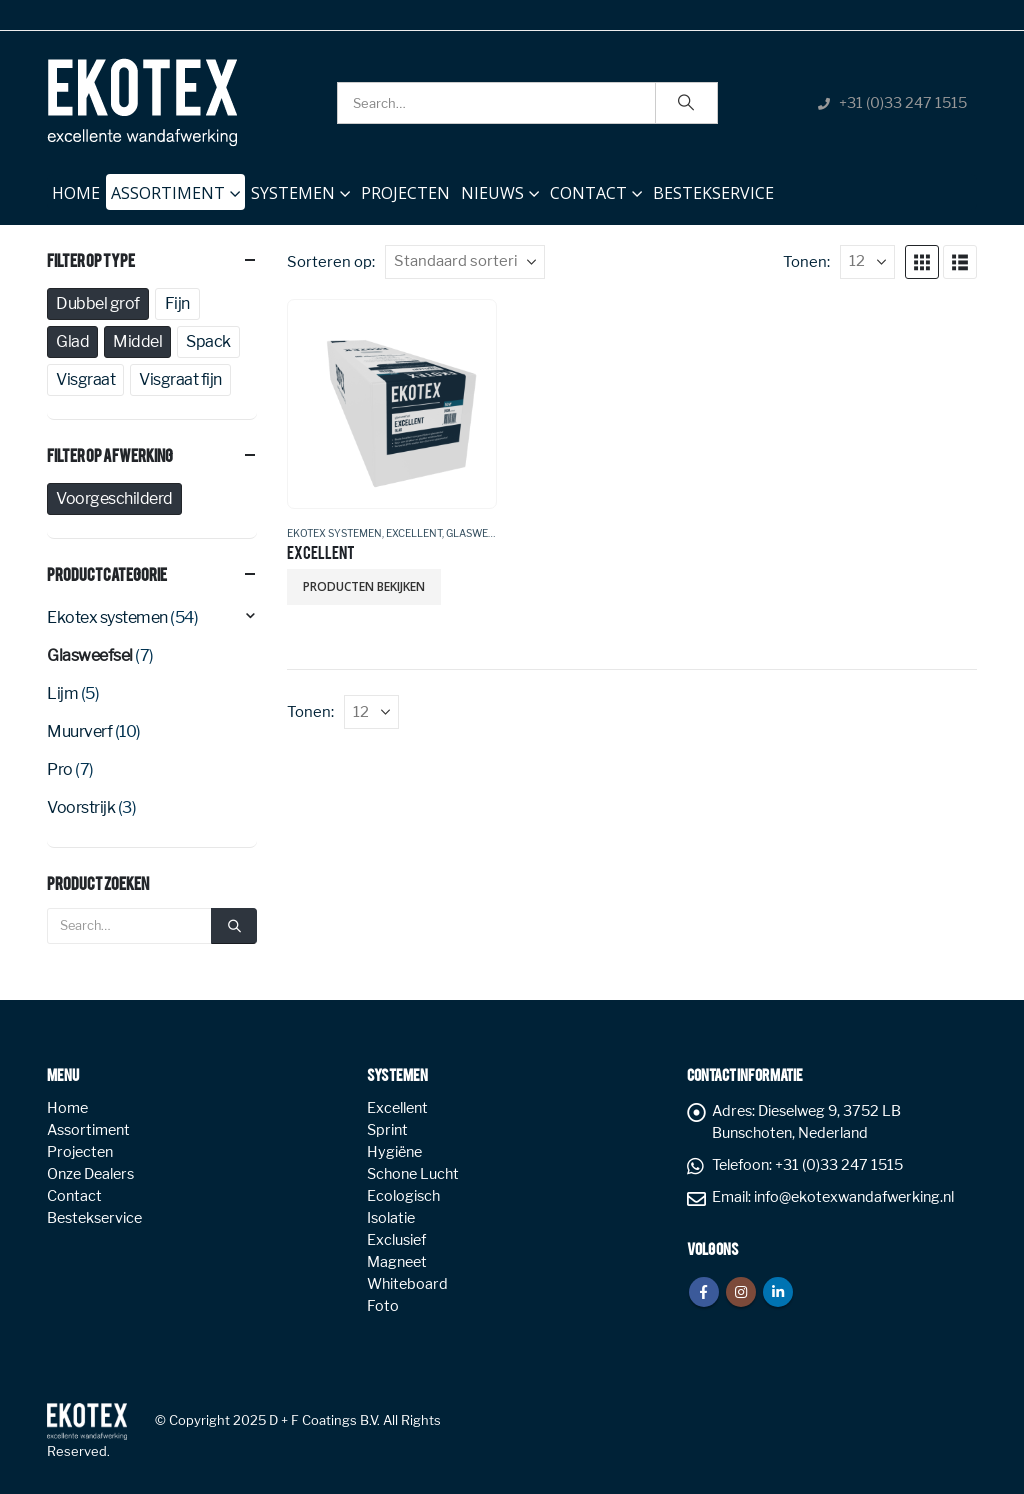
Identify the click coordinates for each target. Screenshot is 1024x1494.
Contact (588, 193)
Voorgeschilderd (114, 498)
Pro (60, 769)
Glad (72, 341)
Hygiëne (394, 1152)
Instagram (741, 1292)
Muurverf (79, 731)
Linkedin (778, 1292)
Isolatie (391, 1218)
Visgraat (85, 379)
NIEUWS (492, 193)
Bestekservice (713, 193)
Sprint (387, 1130)
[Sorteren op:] (465, 262)
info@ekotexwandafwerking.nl (854, 1197)
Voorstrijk (81, 807)
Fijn (177, 303)
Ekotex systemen (334, 533)
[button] (922, 262)
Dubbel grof (98, 303)
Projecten (405, 193)
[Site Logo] (142, 102)
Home (76, 189)
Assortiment (168, 193)
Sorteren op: (331, 262)
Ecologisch (403, 1196)
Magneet (397, 1262)
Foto (383, 1306)
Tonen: (806, 262)
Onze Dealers (90, 1174)
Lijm (62, 693)
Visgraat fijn (180, 379)
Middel (137, 341)
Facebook (704, 1292)
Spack (208, 341)
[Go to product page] (391, 403)
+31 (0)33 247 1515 (903, 103)
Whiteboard (407, 1284)
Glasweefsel (482, 533)
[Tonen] (867, 262)
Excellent (414, 533)
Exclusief (396, 1240)
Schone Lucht (413, 1174)
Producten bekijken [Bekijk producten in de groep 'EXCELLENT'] (364, 586)
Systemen (293, 193)
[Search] (687, 103)
